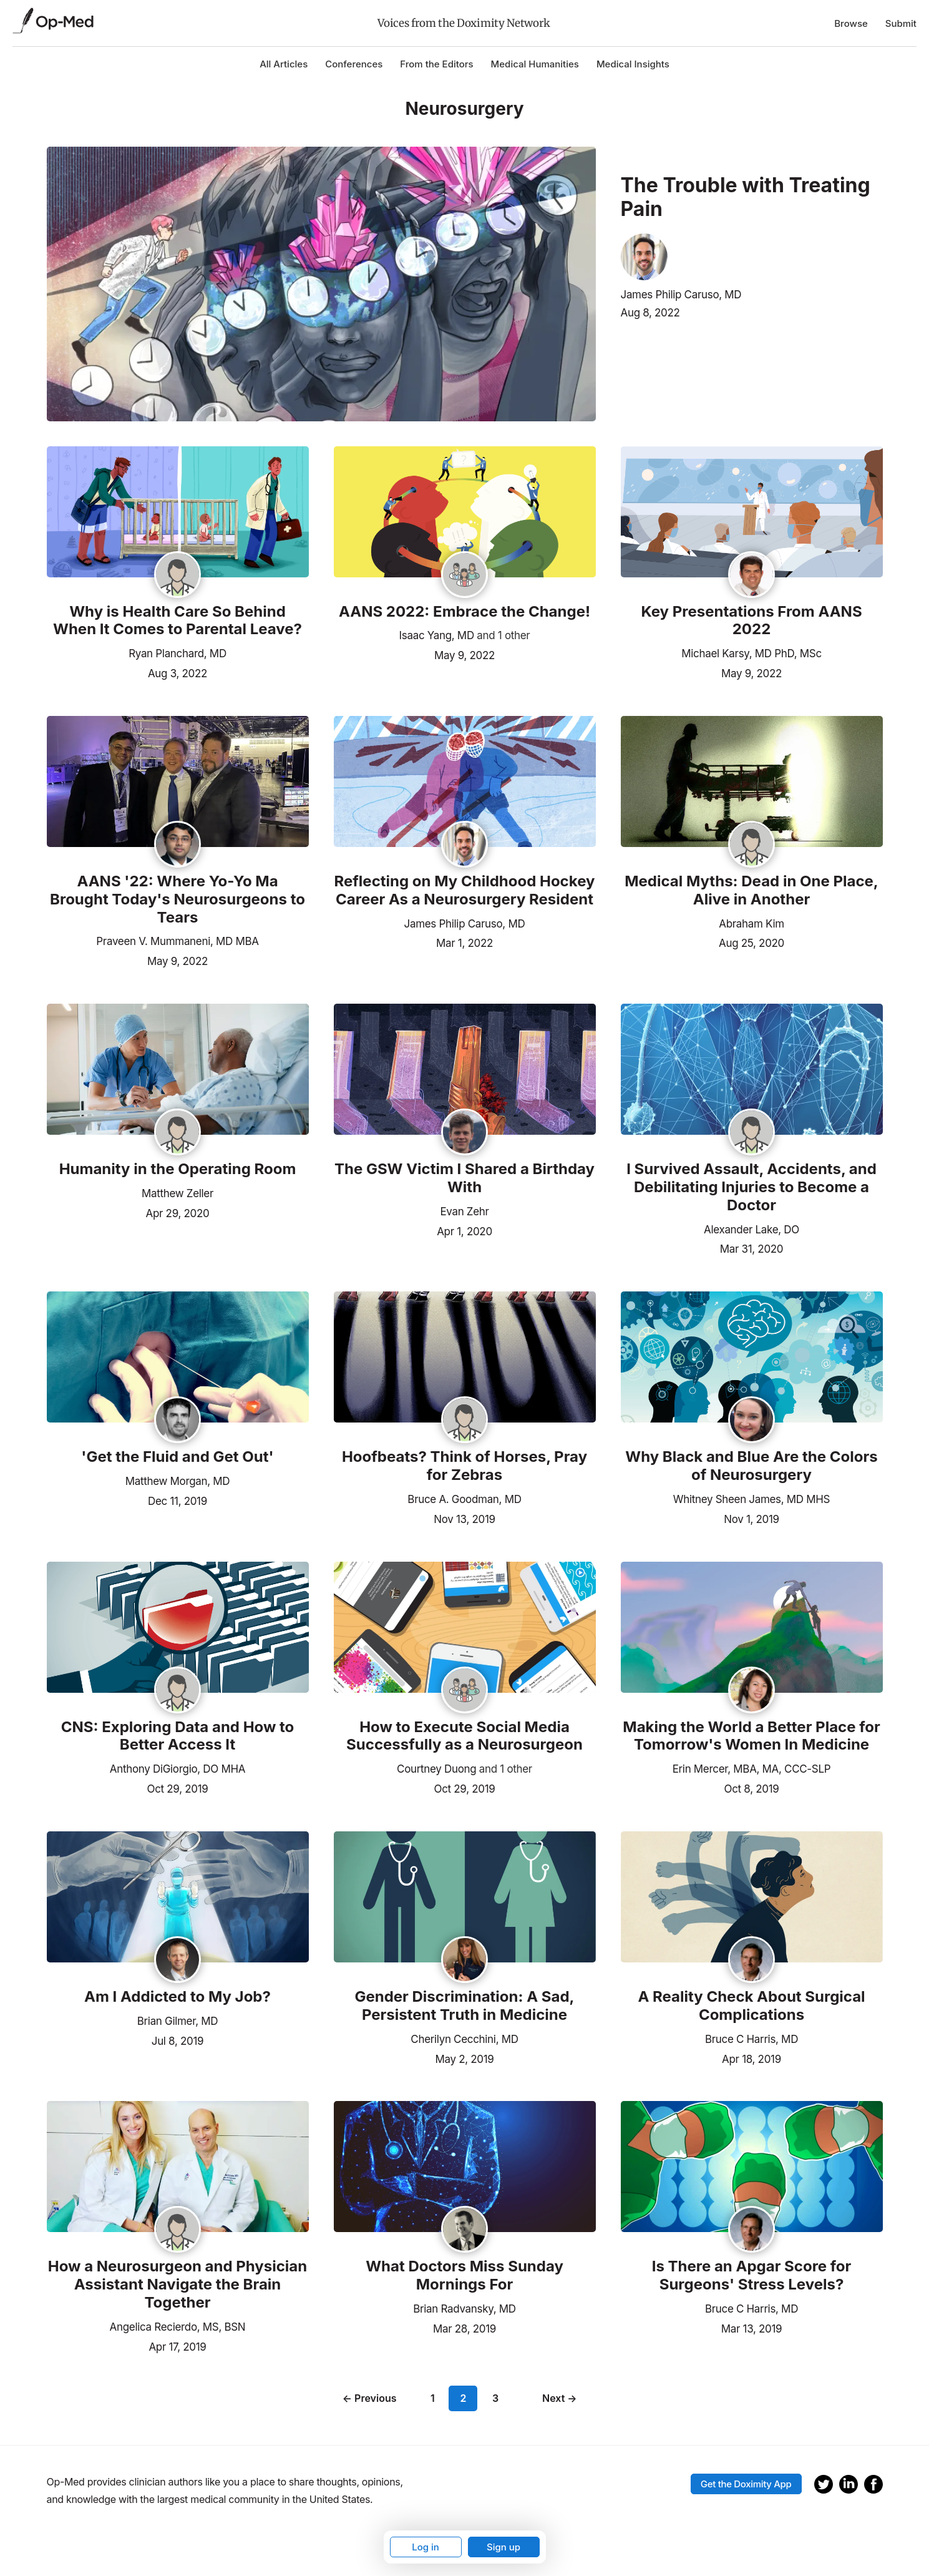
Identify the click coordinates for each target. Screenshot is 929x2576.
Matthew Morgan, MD (177, 1481)
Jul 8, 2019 (178, 2039)
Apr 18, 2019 (751, 2057)
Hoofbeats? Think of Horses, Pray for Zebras (464, 1466)
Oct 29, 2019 (177, 1787)
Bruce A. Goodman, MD (464, 1499)
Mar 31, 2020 (752, 1247)
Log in (425, 2547)
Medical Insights (632, 64)
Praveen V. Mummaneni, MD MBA (177, 941)
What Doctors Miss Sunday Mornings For (464, 2275)
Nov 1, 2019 (751, 1518)
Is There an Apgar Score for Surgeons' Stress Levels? (752, 2275)
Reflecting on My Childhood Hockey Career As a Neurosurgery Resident (464, 890)
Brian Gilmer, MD (177, 2021)
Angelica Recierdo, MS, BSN (178, 2327)
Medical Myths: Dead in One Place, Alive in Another (751, 890)
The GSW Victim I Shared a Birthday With (464, 1178)
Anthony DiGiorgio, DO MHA (177, 1769)
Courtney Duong (436, 1769)
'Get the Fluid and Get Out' (177, 1457)
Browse (851, 23)
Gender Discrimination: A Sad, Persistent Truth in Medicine (464, 2006)
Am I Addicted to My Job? (177, 1996)
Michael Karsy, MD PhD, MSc (751, 653)
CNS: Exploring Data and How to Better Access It (177, 1736)
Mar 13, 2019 (751, 2327)
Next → (559, 2398)
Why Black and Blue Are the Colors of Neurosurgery (751, 1466)
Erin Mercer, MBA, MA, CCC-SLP (752, 1769)
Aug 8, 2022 (650, 312)
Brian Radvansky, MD (464, 2309)
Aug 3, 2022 (177, 672)
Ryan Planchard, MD (177, 653)
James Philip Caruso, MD (681, 294)
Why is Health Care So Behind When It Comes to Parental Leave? (177, 621)
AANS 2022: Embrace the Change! (464, 611)
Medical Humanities (535, 64)
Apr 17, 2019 (177, 2345)
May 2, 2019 (464, 2057)
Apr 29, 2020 (178, 1212)
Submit (901, 23)
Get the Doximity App (746, 2484)
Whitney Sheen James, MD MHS (751, 1499)
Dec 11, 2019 (177, 1499)
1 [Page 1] (432, 2398)
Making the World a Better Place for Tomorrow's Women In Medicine (751, 1736)
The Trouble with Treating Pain (745, 197)
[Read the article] (178, 512)
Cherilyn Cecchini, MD (464, 2039)
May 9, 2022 (464, 654)
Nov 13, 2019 (464, 1518)
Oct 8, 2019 (751, 1787)
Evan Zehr (464, 1211)
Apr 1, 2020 (464, 1230)
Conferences (353, 64)
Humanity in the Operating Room (177, 1169)
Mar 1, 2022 (464, 941)
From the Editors (436, 64)
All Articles (284, 64)
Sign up (503, 2547)
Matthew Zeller (177, 1193)
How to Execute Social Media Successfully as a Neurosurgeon (464, 1736)
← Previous (370, 2398)
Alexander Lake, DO (751, 1229)
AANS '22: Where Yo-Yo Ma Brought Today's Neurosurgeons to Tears (177, 899)
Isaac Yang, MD (436, 635)
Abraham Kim (751, 924)
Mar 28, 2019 (464, 2327)
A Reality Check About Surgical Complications (751, 2006)
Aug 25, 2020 (751, 941)
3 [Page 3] (495, 2398)
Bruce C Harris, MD (751, 2039)
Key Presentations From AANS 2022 (751, 621)
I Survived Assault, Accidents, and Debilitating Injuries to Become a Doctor (751, 1187)
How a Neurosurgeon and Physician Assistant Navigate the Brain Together (178, 2284)
